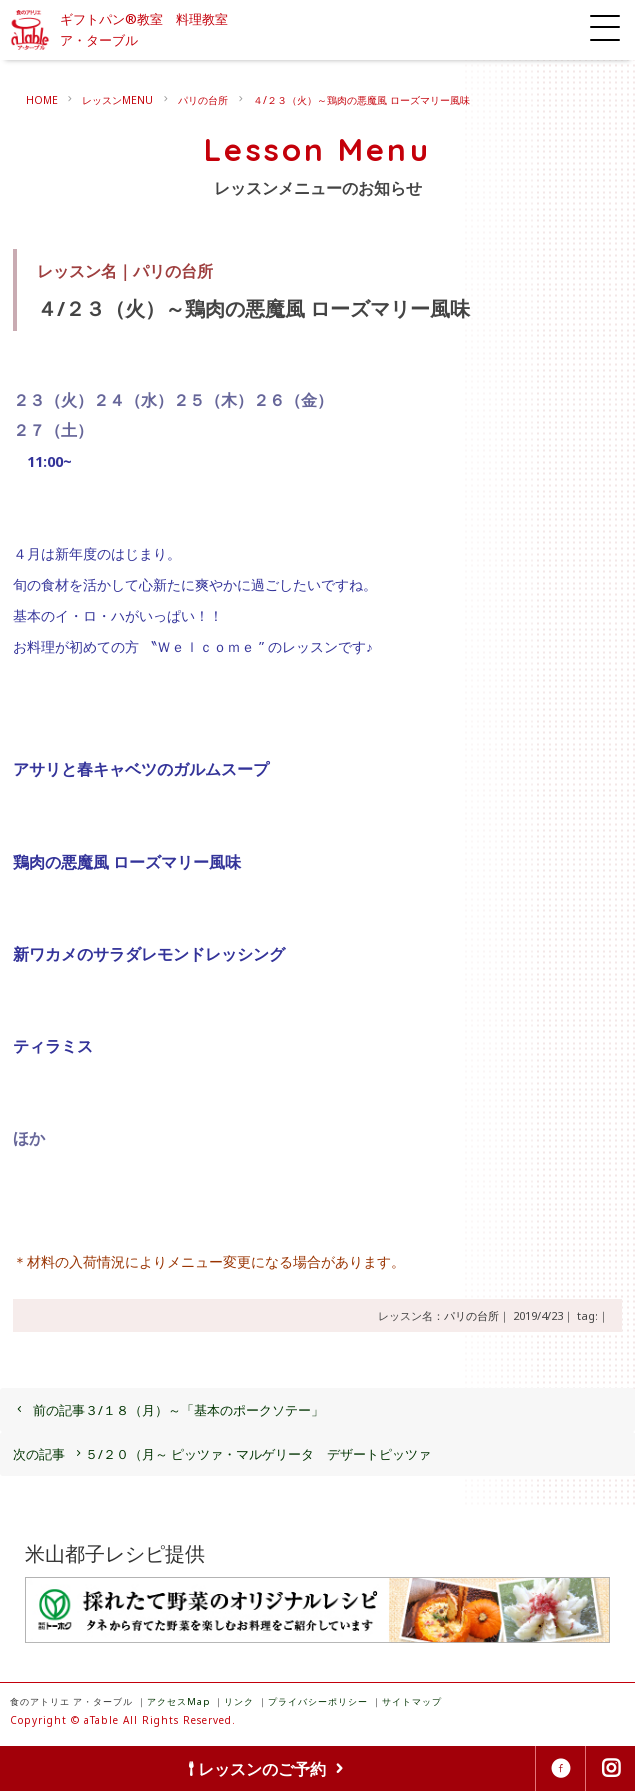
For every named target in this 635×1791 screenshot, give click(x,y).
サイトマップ (412, 1701)
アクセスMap (178, 1701)
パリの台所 (203, 100)
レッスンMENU (117, 100)
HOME (42, 100)
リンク (239, 1701)
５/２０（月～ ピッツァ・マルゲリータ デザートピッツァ (222, 1454)
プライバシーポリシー (318, 1701)
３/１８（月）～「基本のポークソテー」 (168, 1410)
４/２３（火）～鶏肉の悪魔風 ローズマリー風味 (361, 100)
